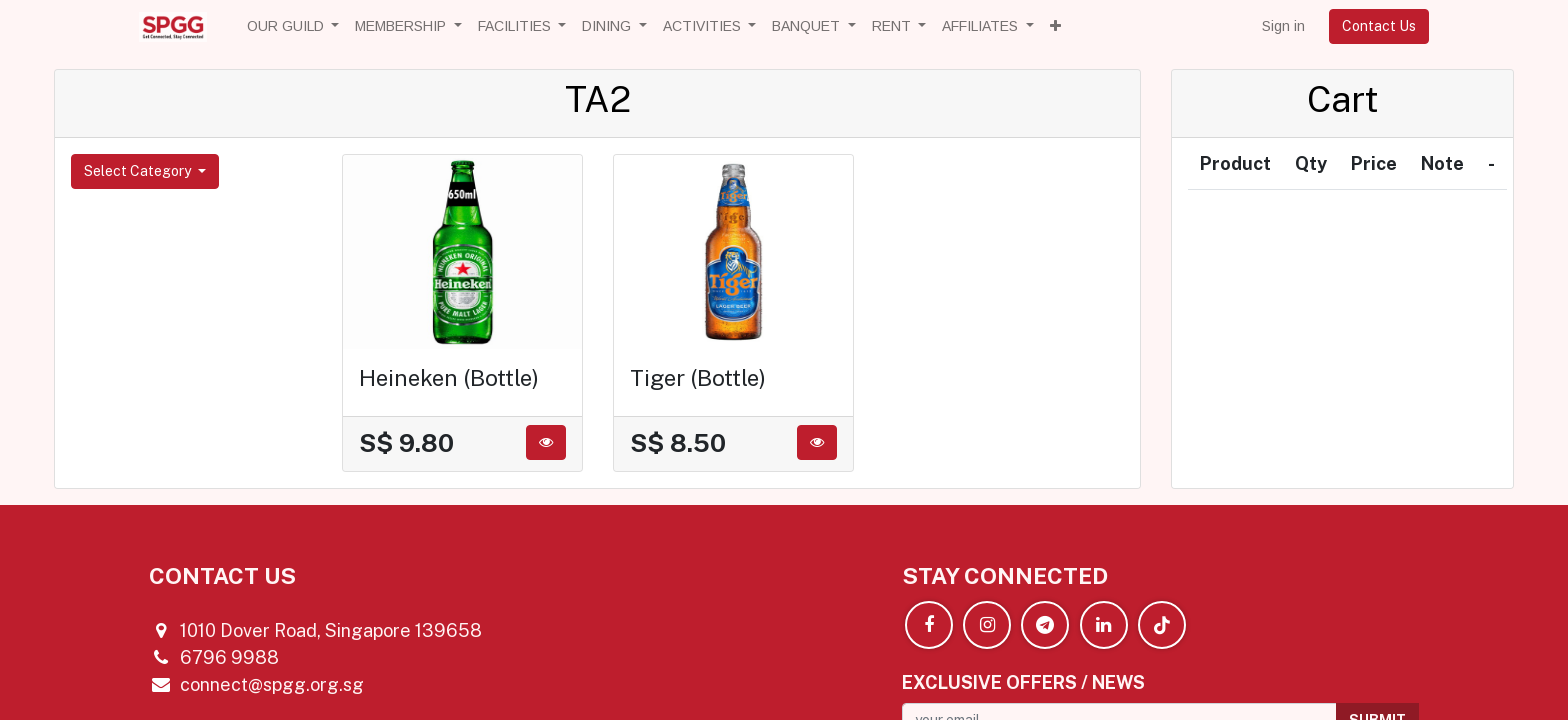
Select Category (139, 171)
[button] (1055, 26)
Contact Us (1379, 26)
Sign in (1283, 26)
